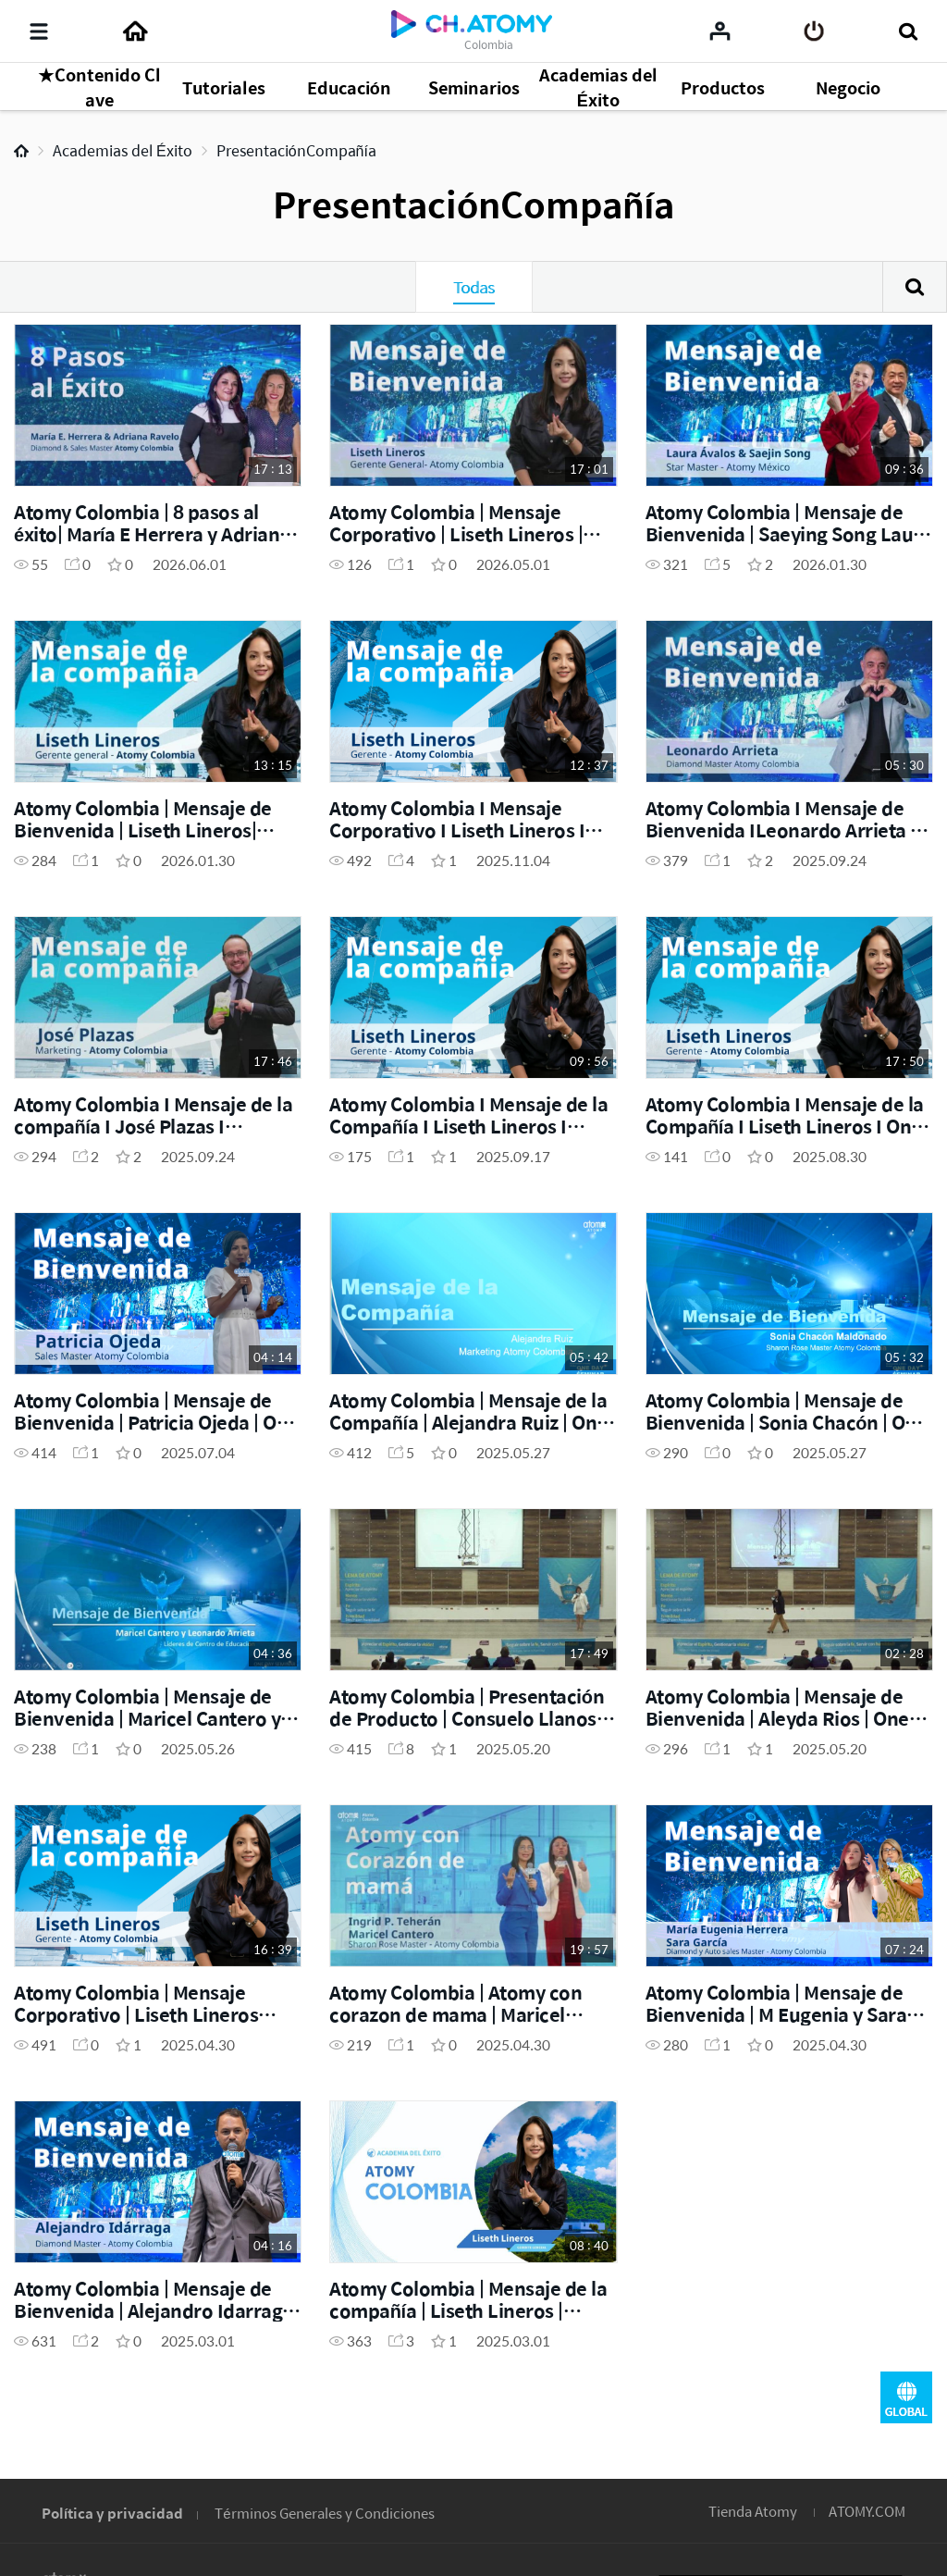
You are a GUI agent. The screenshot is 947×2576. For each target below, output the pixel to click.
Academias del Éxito (122, 150)
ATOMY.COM (867, 2510)
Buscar (914, 287)
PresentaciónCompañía (296, 150)
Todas (474, 287)
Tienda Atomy (752, 2510)
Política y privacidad (112, 2512)
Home (21, 150)
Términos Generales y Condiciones (324, 2512)
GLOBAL (906, 2397)
